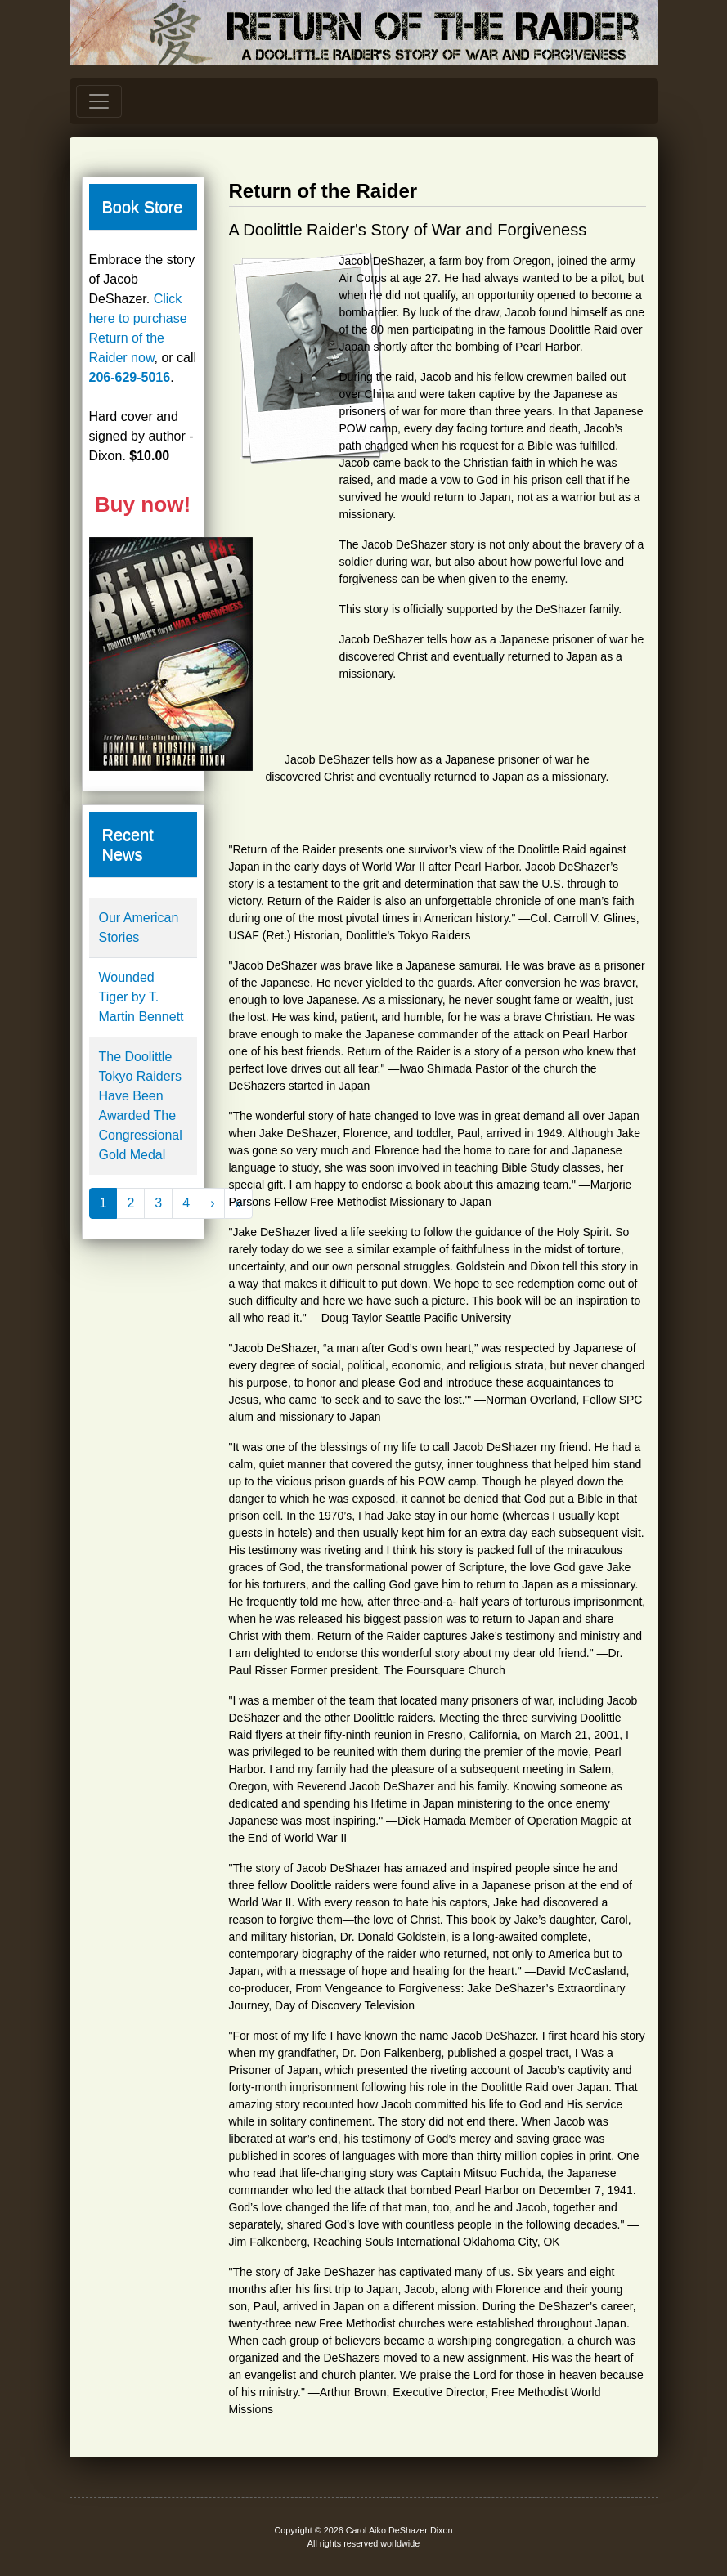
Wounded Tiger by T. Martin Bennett (141, 997)
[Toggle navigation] (99, 101)
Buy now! (143, 504)
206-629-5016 (130, 377)
